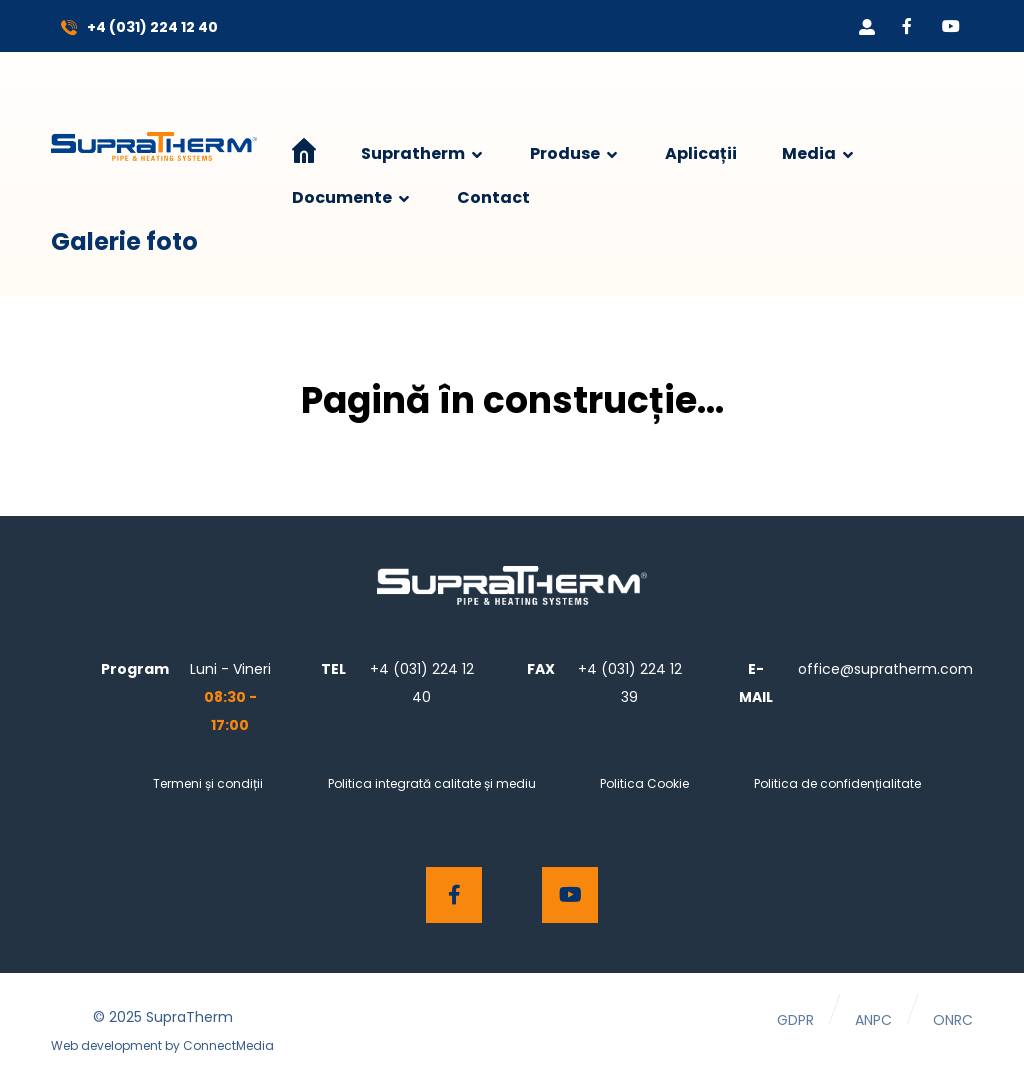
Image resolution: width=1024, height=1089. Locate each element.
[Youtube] (951, 26)
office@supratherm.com (885, 669)
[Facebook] (907, 26)
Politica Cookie (644, 783)
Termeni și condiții (208, 783)
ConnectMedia (228, 1045)
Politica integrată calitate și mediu (432, 783)
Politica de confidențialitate (837, 783)
